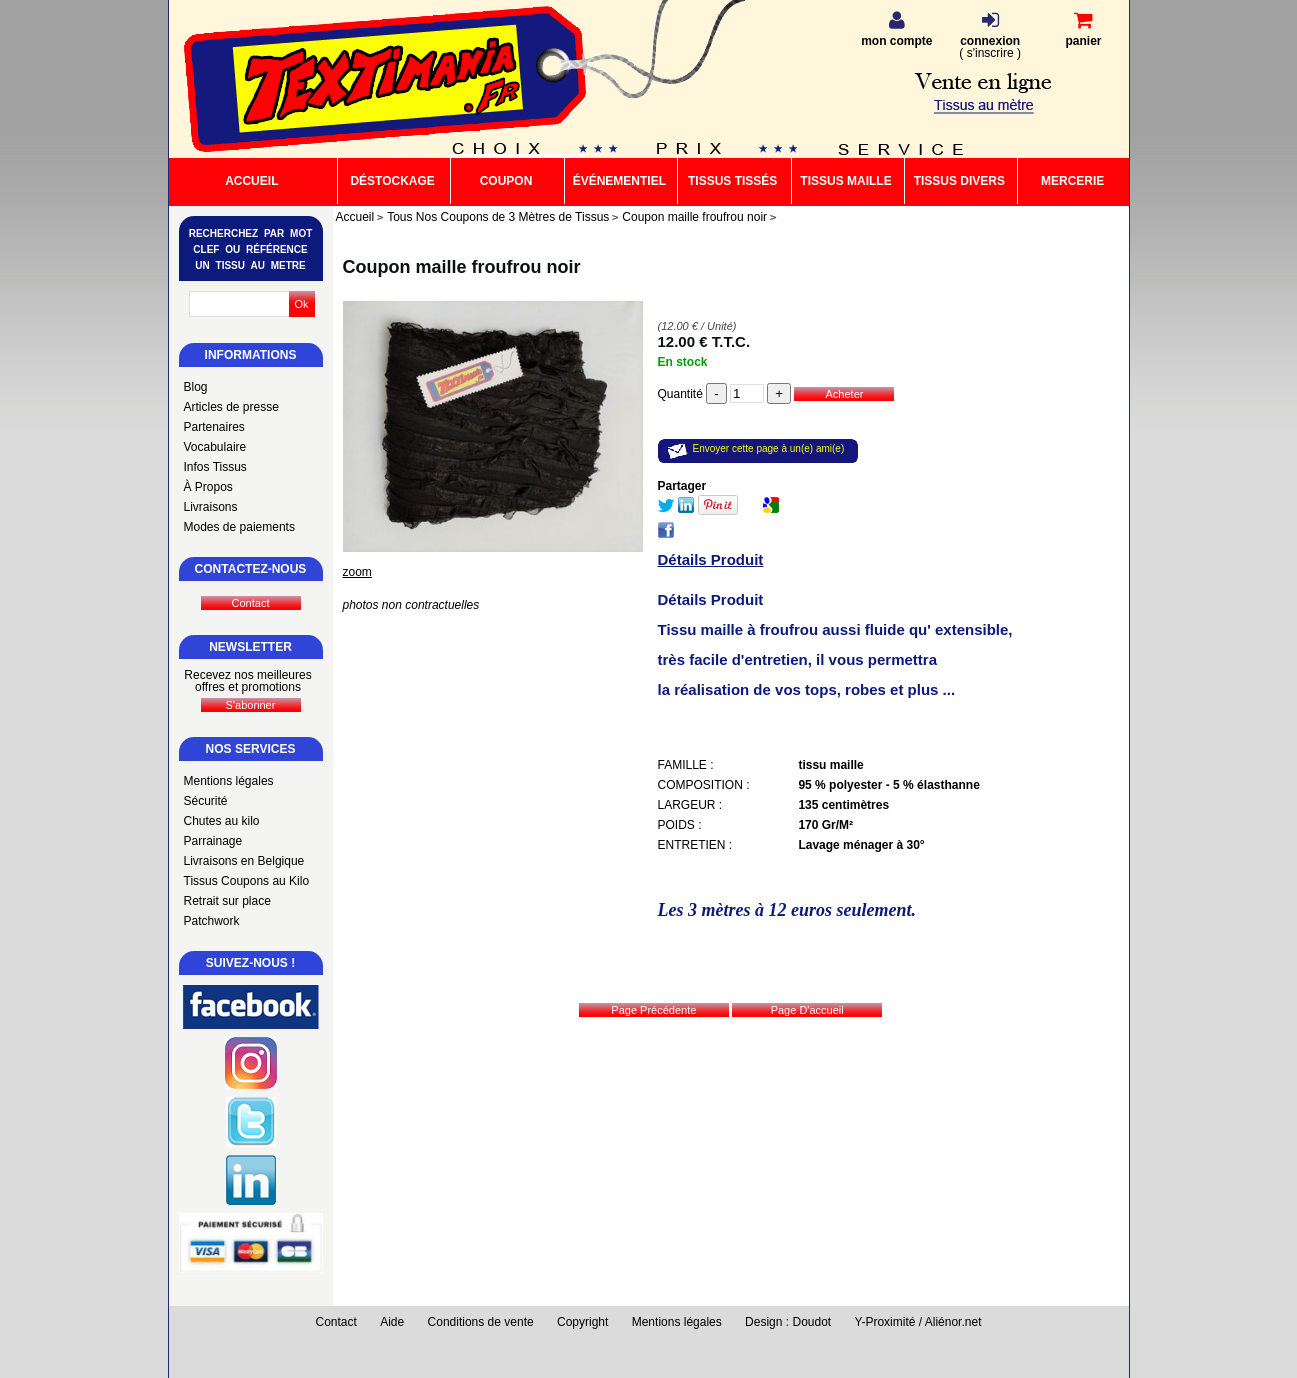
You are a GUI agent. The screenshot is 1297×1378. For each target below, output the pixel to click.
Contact (336, 1322)
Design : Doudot (788, 1322)
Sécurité (206, 801)
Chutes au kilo (222, 821)
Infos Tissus (215, 467)
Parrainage (213, 841)
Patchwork (212, 921)
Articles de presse (231, 407)
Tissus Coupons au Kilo (247, 881)
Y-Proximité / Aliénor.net (918, 1322)
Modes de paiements (239, 527)
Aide (392, 1322)
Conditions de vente (481, 1322)
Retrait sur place (227, 901)
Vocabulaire (215, 447)
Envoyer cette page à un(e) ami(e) (769, 448)
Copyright (582, 1322)
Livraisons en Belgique (244, 861)
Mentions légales (229, 781)
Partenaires (214, 427)
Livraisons (211, 507)
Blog (196, 387)
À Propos (208, 487)
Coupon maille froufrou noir (462, 267)
